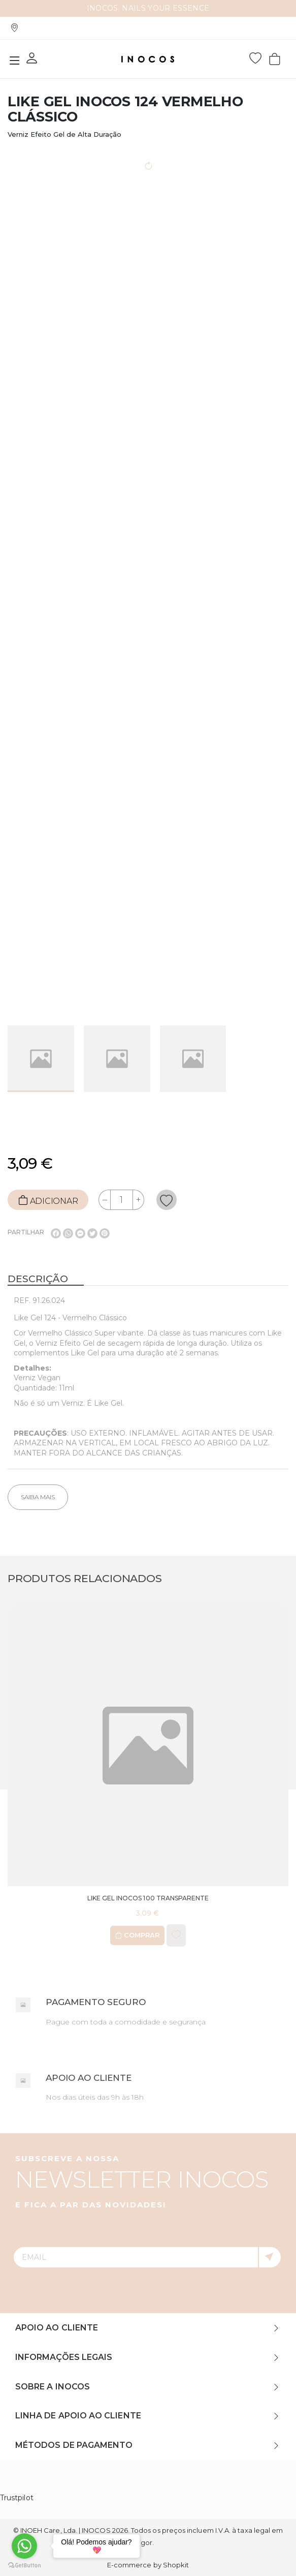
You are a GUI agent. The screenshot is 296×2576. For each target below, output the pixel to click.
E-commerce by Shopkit (148, 2565)
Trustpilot (17, 2497)
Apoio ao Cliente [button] (56, 2327)
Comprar (137, 1935)
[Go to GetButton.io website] (24, 2565)
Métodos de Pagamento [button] (74, 2445)
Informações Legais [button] (63, 2357)
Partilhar (26, 1232)
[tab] (148, 1280)
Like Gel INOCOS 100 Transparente (148, 1898)
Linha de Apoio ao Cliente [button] (78, 2415)
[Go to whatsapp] (24, 2546)
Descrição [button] (38, 1279)
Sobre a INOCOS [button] (52, 2386)
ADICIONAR (48, 1200)
